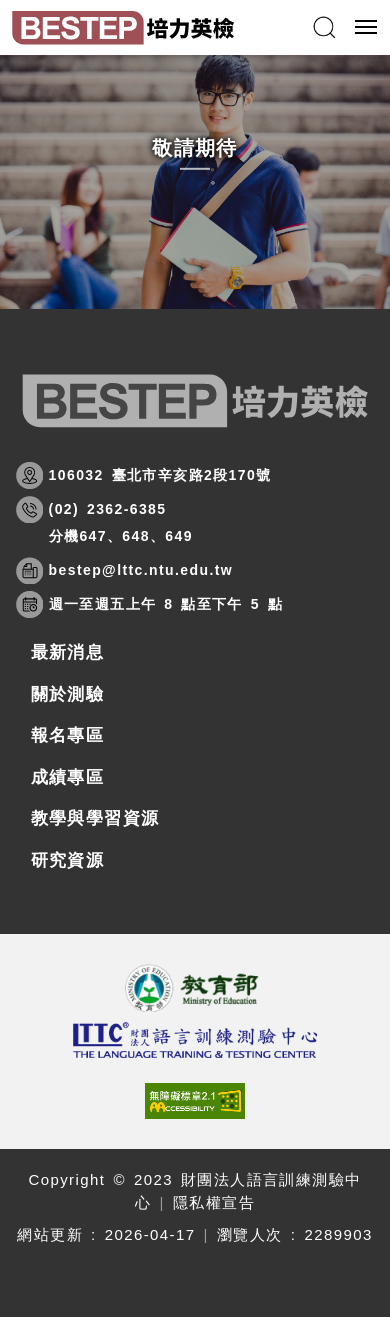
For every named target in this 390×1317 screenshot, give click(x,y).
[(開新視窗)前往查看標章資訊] (195, 1101)
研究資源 (68, 860)
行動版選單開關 (366, 31)
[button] (324, 27)
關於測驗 (68, 694)
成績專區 (68, 777)
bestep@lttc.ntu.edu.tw (141, 570)
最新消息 (68, 652)
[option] (195, 182)
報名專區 (68, 735)
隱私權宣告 (214, 1202)
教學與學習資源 (95, 818)
